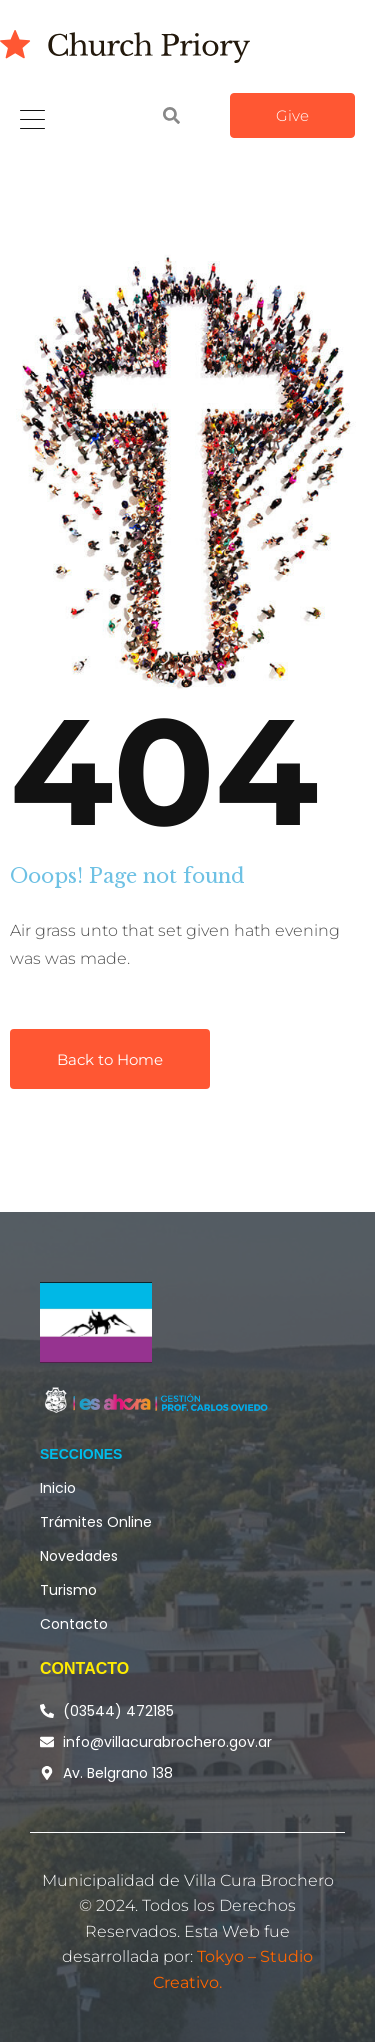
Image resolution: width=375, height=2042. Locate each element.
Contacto (74, 1624)
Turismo (68, 1590)
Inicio (58, 1488)
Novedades (79, 1556)
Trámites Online (96, 1522)
